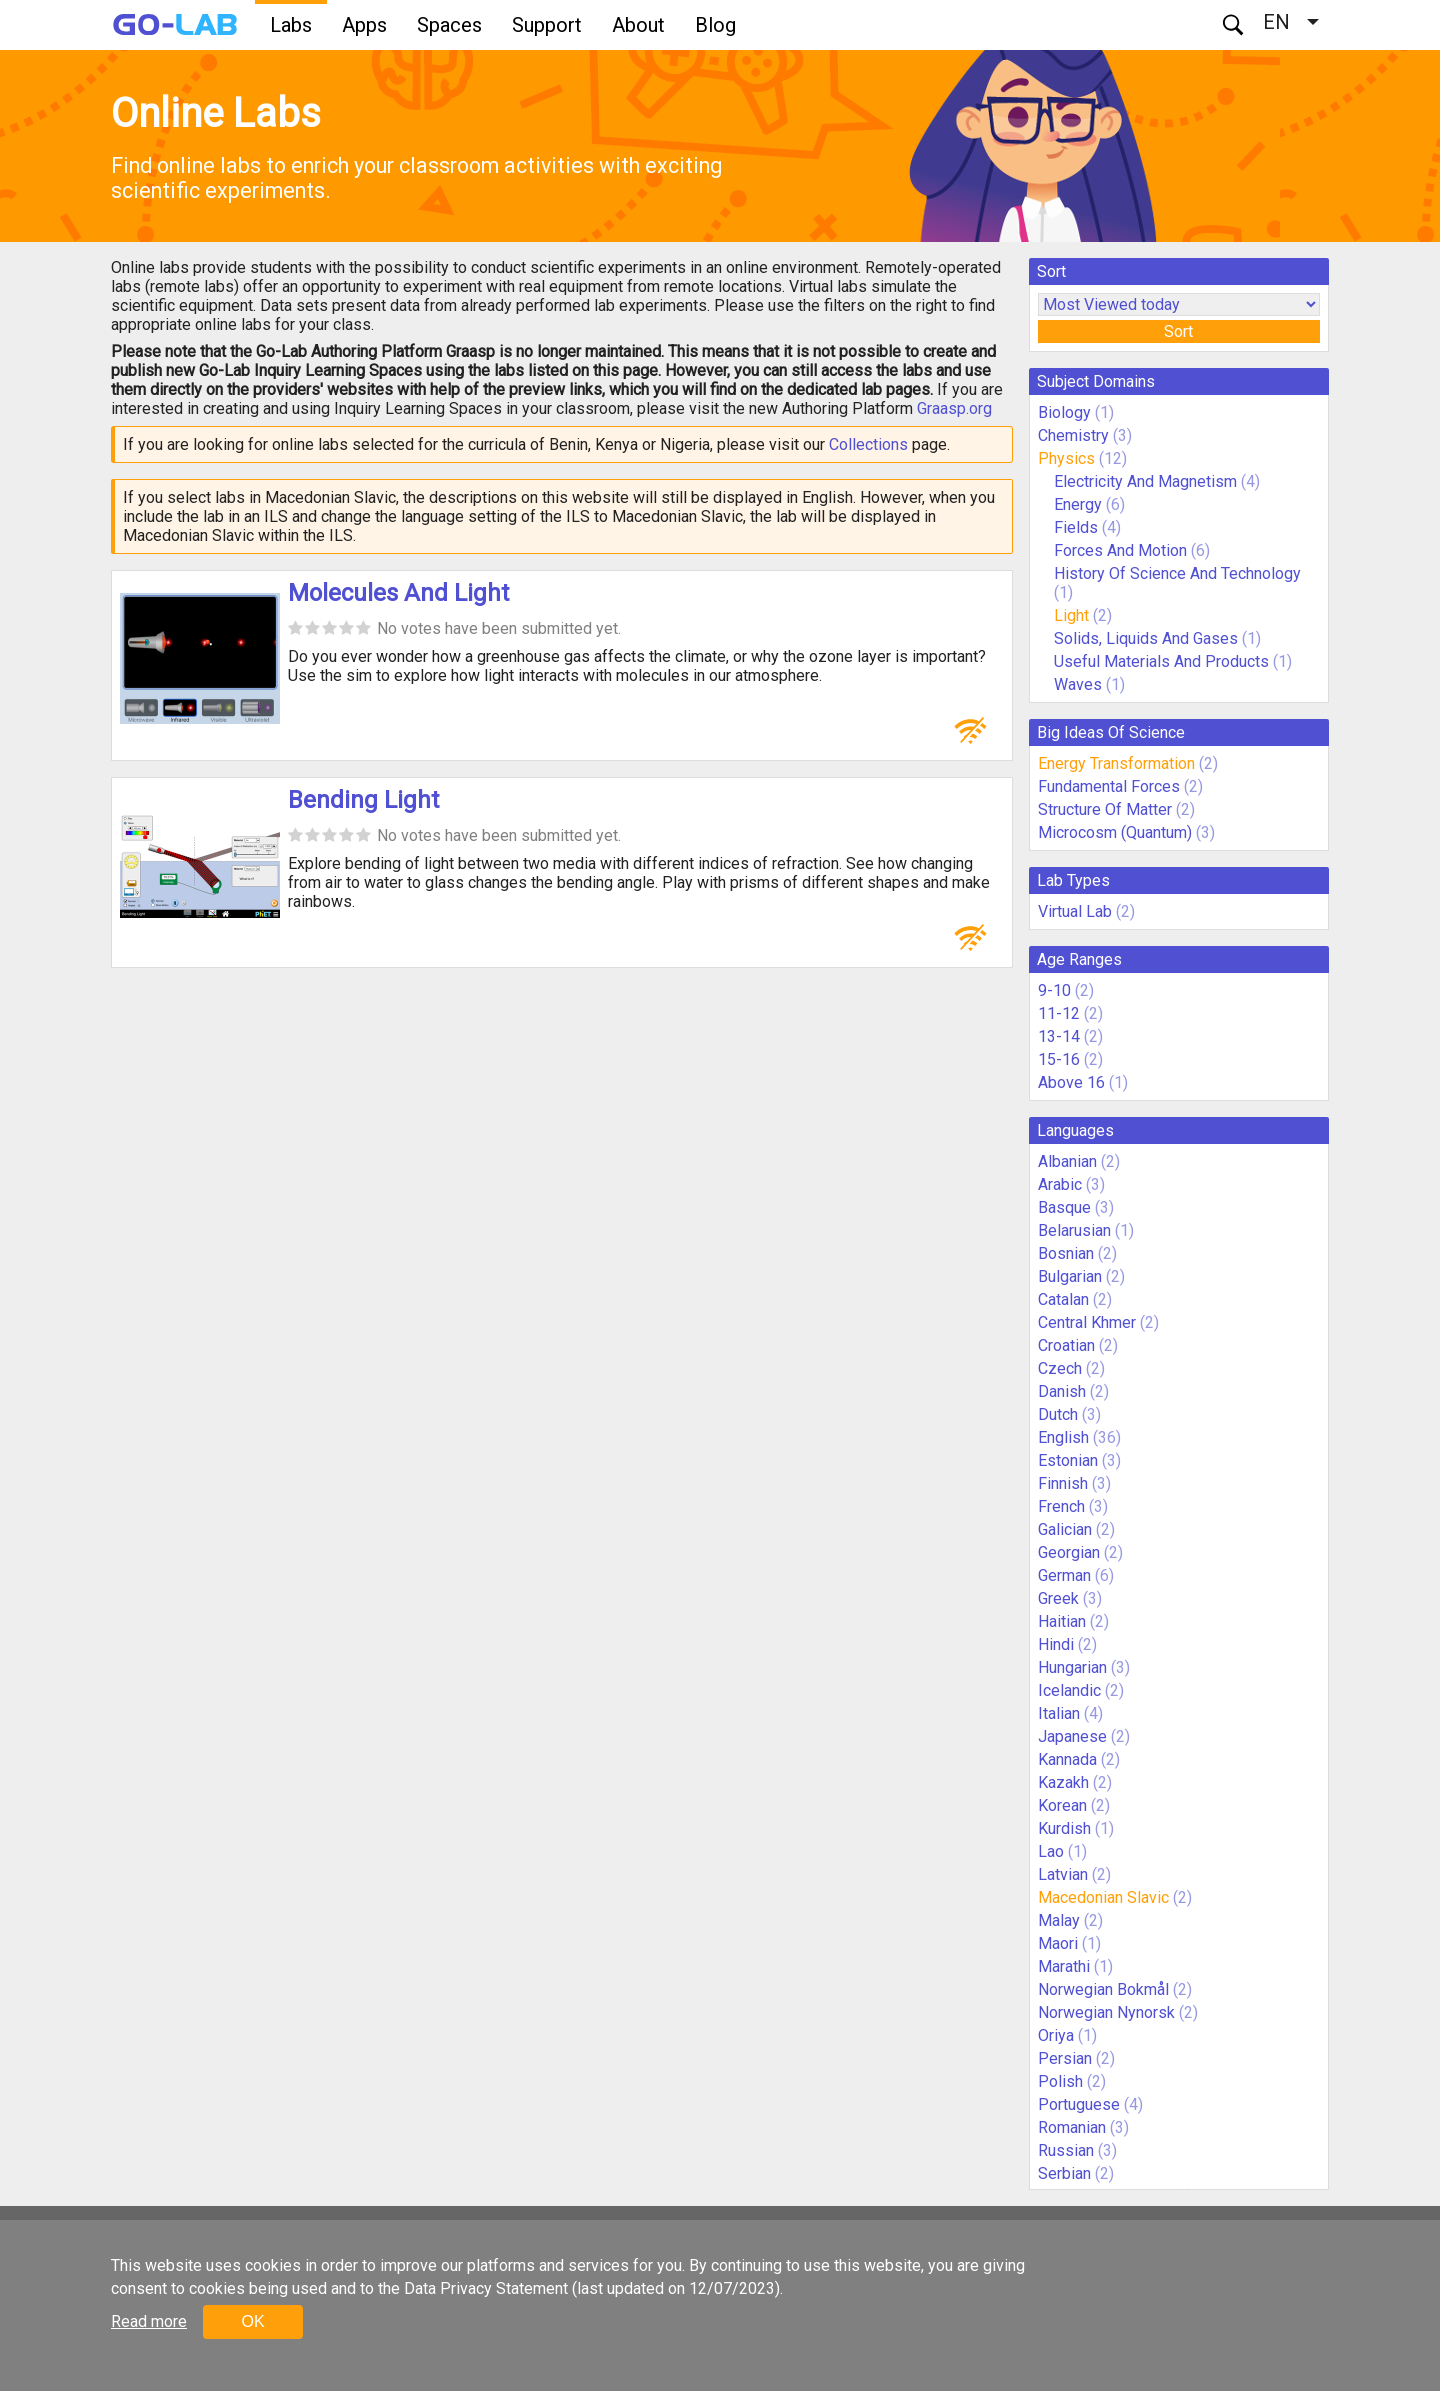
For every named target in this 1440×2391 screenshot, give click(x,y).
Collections (868, 444)
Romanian (1072, 2127)
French (1061, 1506)
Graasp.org (954, 408)
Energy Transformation (1116, 763)
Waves (1080, 684)
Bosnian (1066, 1253)
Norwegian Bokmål (1103, 1989)
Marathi (1064, 1966)
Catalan (1063, 1299)
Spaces (449, 25)
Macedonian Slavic (1103, 1897)
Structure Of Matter (1105, 809)
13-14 (1059, 1036)
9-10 (1054, 990)
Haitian (1062, 1621)
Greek (1058, 1598)
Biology (1064, 412)
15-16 (1059, 1059)
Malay (1059, 1920)
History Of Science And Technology (1177, 573)
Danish (1062, 1391)
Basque (1064, 1207)
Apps (364, 25)
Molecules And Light (398, 593)
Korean (1062, 1805)
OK (252, 2321)
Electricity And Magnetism (1145, 481)
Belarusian (1074, 1230)
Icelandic (1069, 1690)
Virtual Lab (1075, 911)
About (638, 25)
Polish (1060, 2081)
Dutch (1058, 1414)
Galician (1065, 1529)
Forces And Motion (1120, 550)
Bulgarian (1070, 1276)
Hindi (1056, 1644)
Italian (1059, 1713)
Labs (291, 25)
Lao (1051, 1851)
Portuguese (1079, 2104)
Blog (715, 25)
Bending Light (363, 800)
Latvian (1063, 1874)
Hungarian (1072, 1667)
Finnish (1063, 1483)
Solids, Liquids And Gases (1146, 638)
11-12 (1059, 1013)
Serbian (1064, 2173)
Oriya (1056, 2035)
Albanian (1067, 1161)
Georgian (1069, 1552)
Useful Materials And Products (1161, 661)
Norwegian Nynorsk (1106, 2012)
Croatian (1066, 1345)
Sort (1178, 331)
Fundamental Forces (1109, 786)
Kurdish (1064, 1828)
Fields (1076, 527)
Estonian (1068, 1460)
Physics (1066, 458)
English (1063, 1437)
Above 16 (1071, 1082)
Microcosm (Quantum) (1115, 832)
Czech (1060, 1368)
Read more (149, 2321)
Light (1071, 615)
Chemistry (1073, 435)
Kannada (1067, 1759)
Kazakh (1063, 1782)
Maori (1058, 1943)
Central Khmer (1087, 1322)
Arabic (1060, 1184)
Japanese (1072, 1736)
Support (547, 25)
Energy (1078, 504)
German (1064, 1575)
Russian (1066, 2150)
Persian (1065, 2058)
